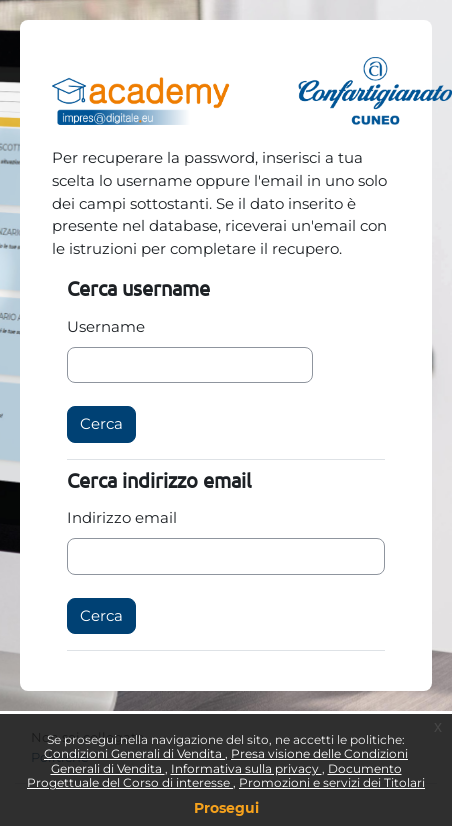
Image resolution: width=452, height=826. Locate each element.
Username (106, 326)
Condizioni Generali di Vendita (134, 753)
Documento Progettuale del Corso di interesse (214, 775)
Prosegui (226, 808)
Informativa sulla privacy (246, 768)
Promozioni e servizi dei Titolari (332, 782)
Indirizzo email (122, 517)
